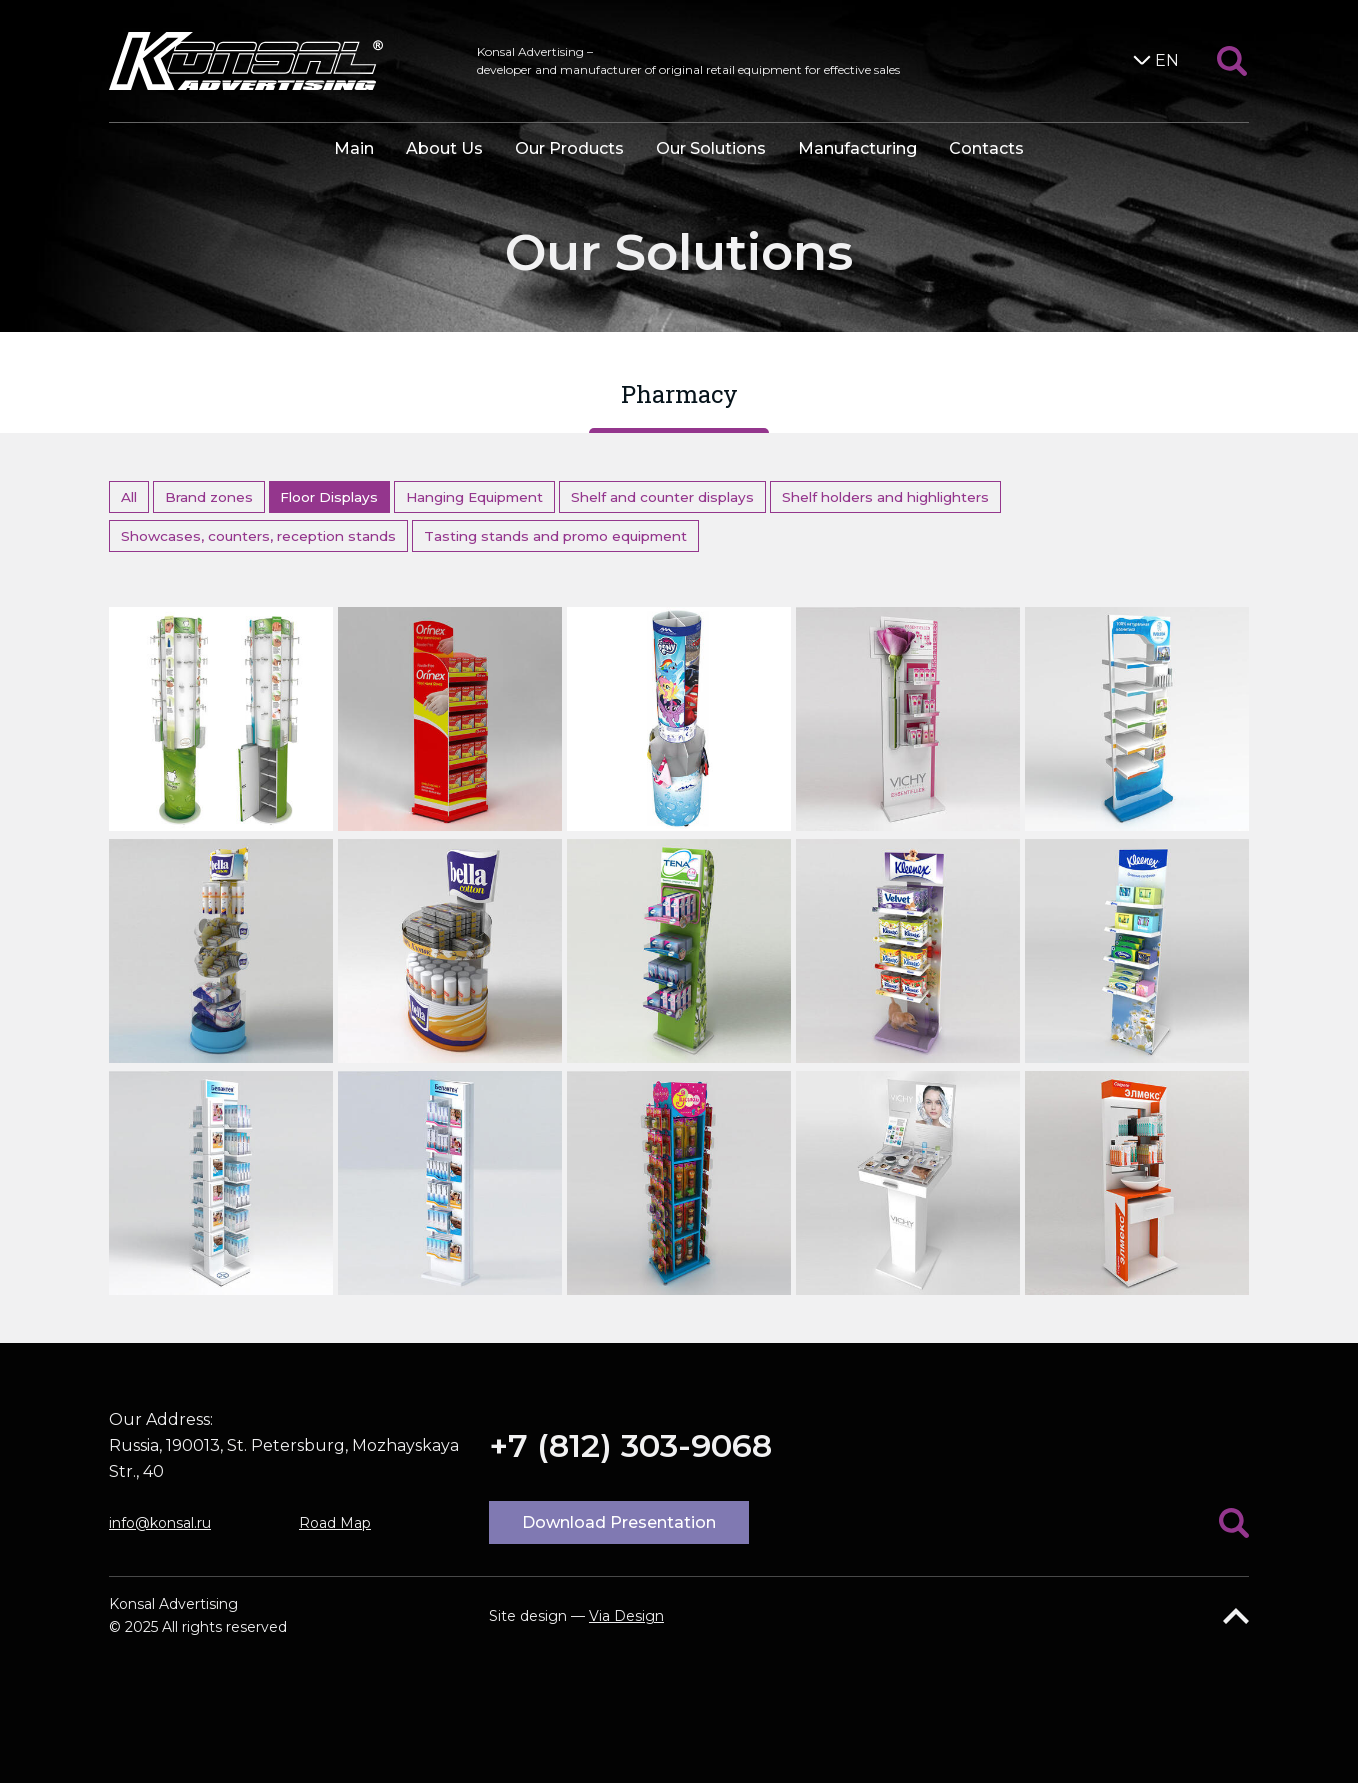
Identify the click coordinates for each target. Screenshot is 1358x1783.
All (129, 497)
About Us (444, 148)
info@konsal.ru (160, 1523)
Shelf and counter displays (662, 497)
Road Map (335, 1523)
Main (354, 148)
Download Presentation (619, 1522)
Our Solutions (711, 148)
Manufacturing (857, 148)
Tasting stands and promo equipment (555, 536)
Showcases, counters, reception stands (258, 536)
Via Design (626, 1616)
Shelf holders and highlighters (885, 497)
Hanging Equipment (474, 497)
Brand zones (209, 497)
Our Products (569, 148)
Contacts (986, 148)
